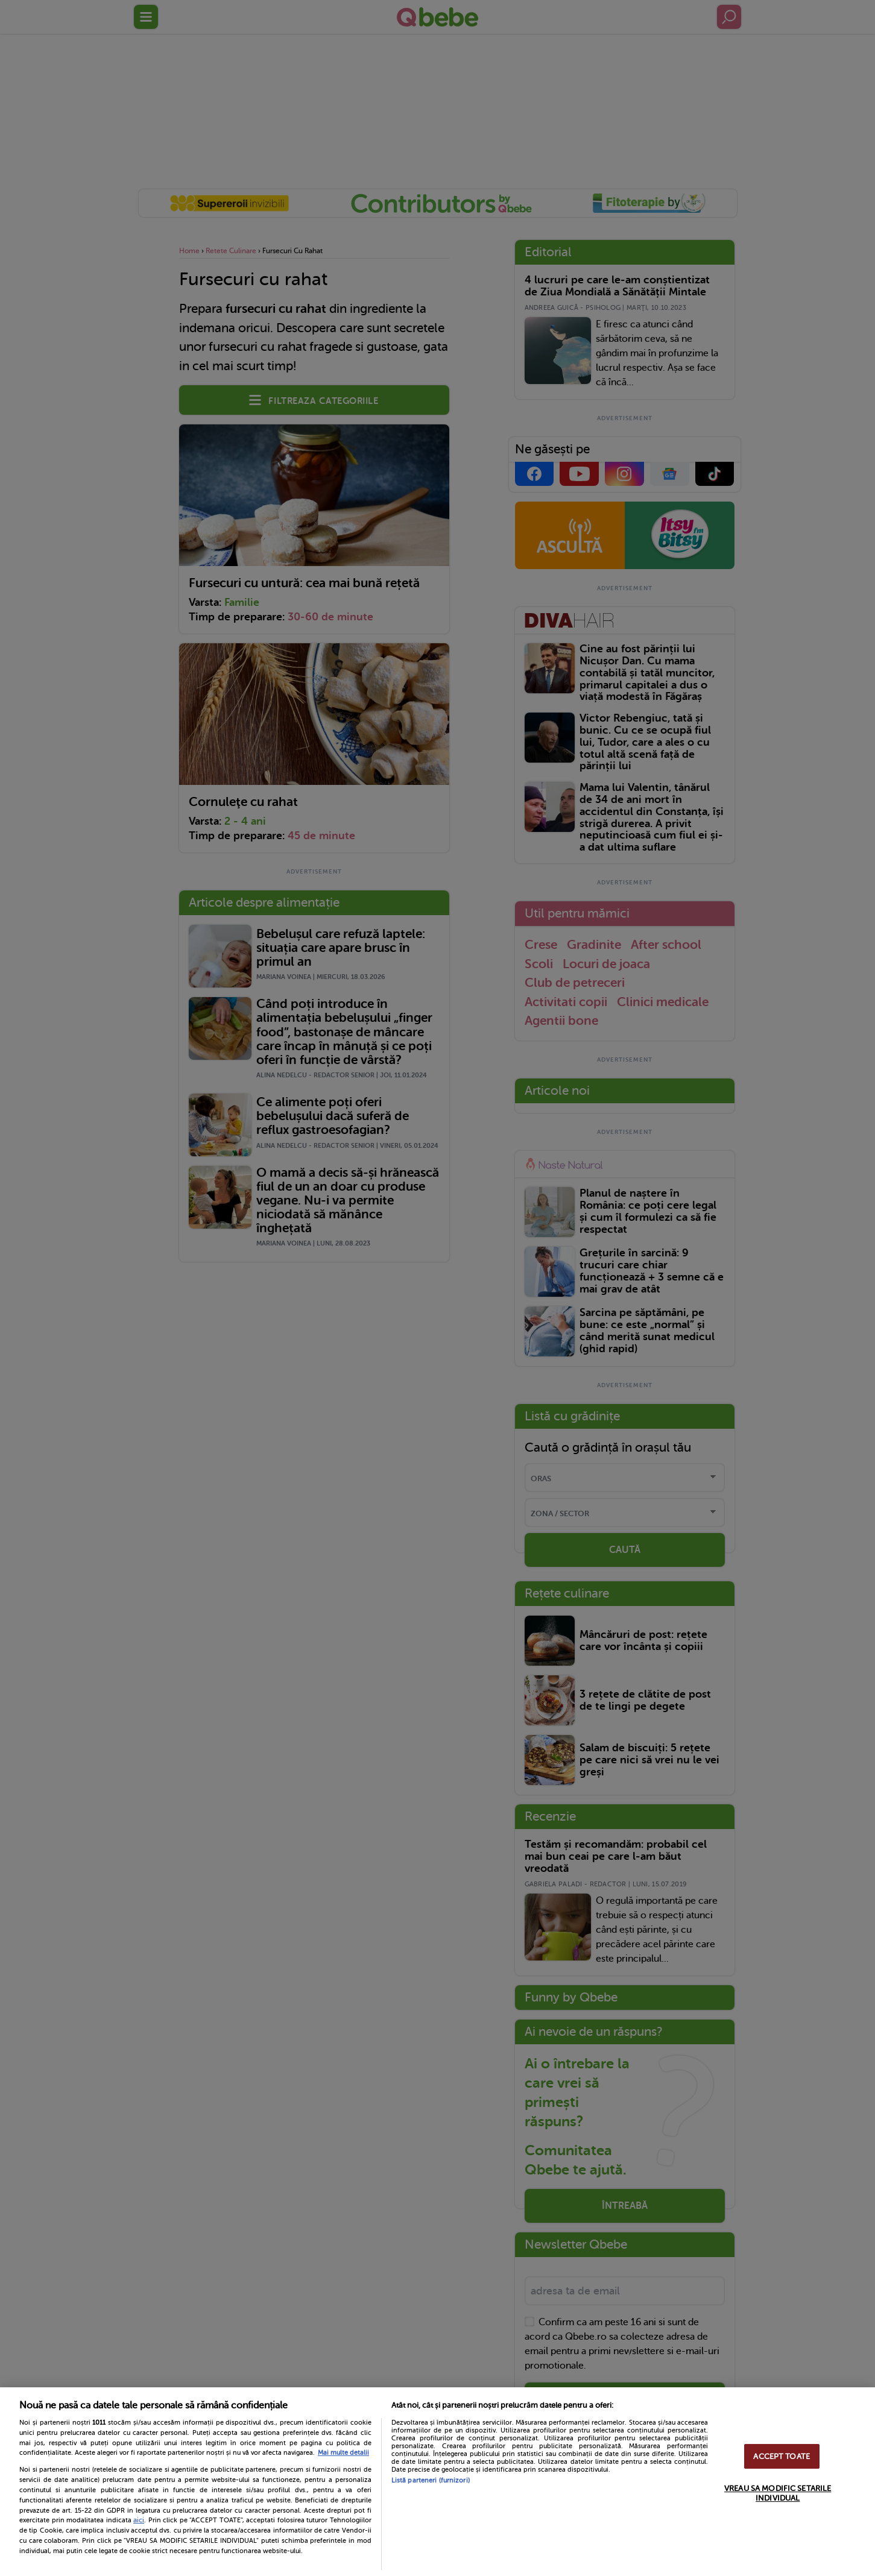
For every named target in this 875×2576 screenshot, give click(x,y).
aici (138, 2520)
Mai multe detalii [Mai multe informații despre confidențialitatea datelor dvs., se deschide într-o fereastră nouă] (343, 2453)
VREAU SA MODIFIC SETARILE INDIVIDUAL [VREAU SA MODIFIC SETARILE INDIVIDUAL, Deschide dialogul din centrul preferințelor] (777, 2493)
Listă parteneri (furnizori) (430, 2480)
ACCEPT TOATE (781, 2456)
